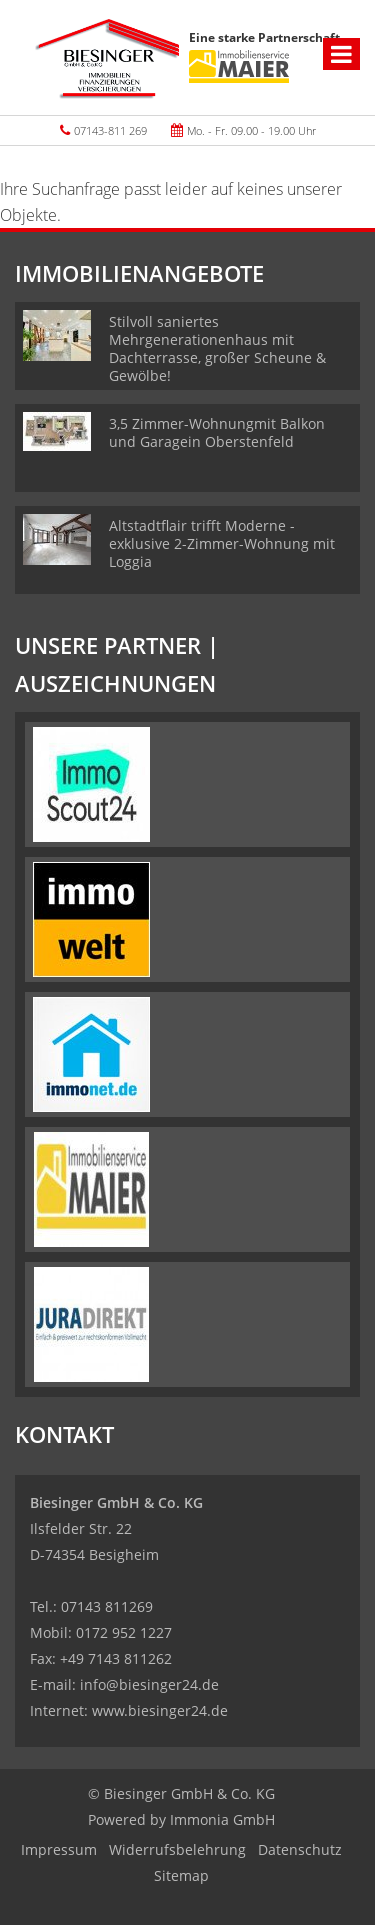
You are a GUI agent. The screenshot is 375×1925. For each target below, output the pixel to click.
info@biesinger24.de (149, 1684)
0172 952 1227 (124, 1632)
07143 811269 (107, 1606)
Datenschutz (300, 1849)
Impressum (59, 1849)
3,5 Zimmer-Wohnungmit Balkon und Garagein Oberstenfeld (217, 432)
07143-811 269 (110, 130)
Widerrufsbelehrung (177, 1849)
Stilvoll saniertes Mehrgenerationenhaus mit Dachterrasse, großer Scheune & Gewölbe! (217, 348)
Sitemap (181, 1875)
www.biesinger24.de (160, 1710)
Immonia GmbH (222, 1819)
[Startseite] (107, 57)
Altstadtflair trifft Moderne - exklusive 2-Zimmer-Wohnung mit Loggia (222, 543)
